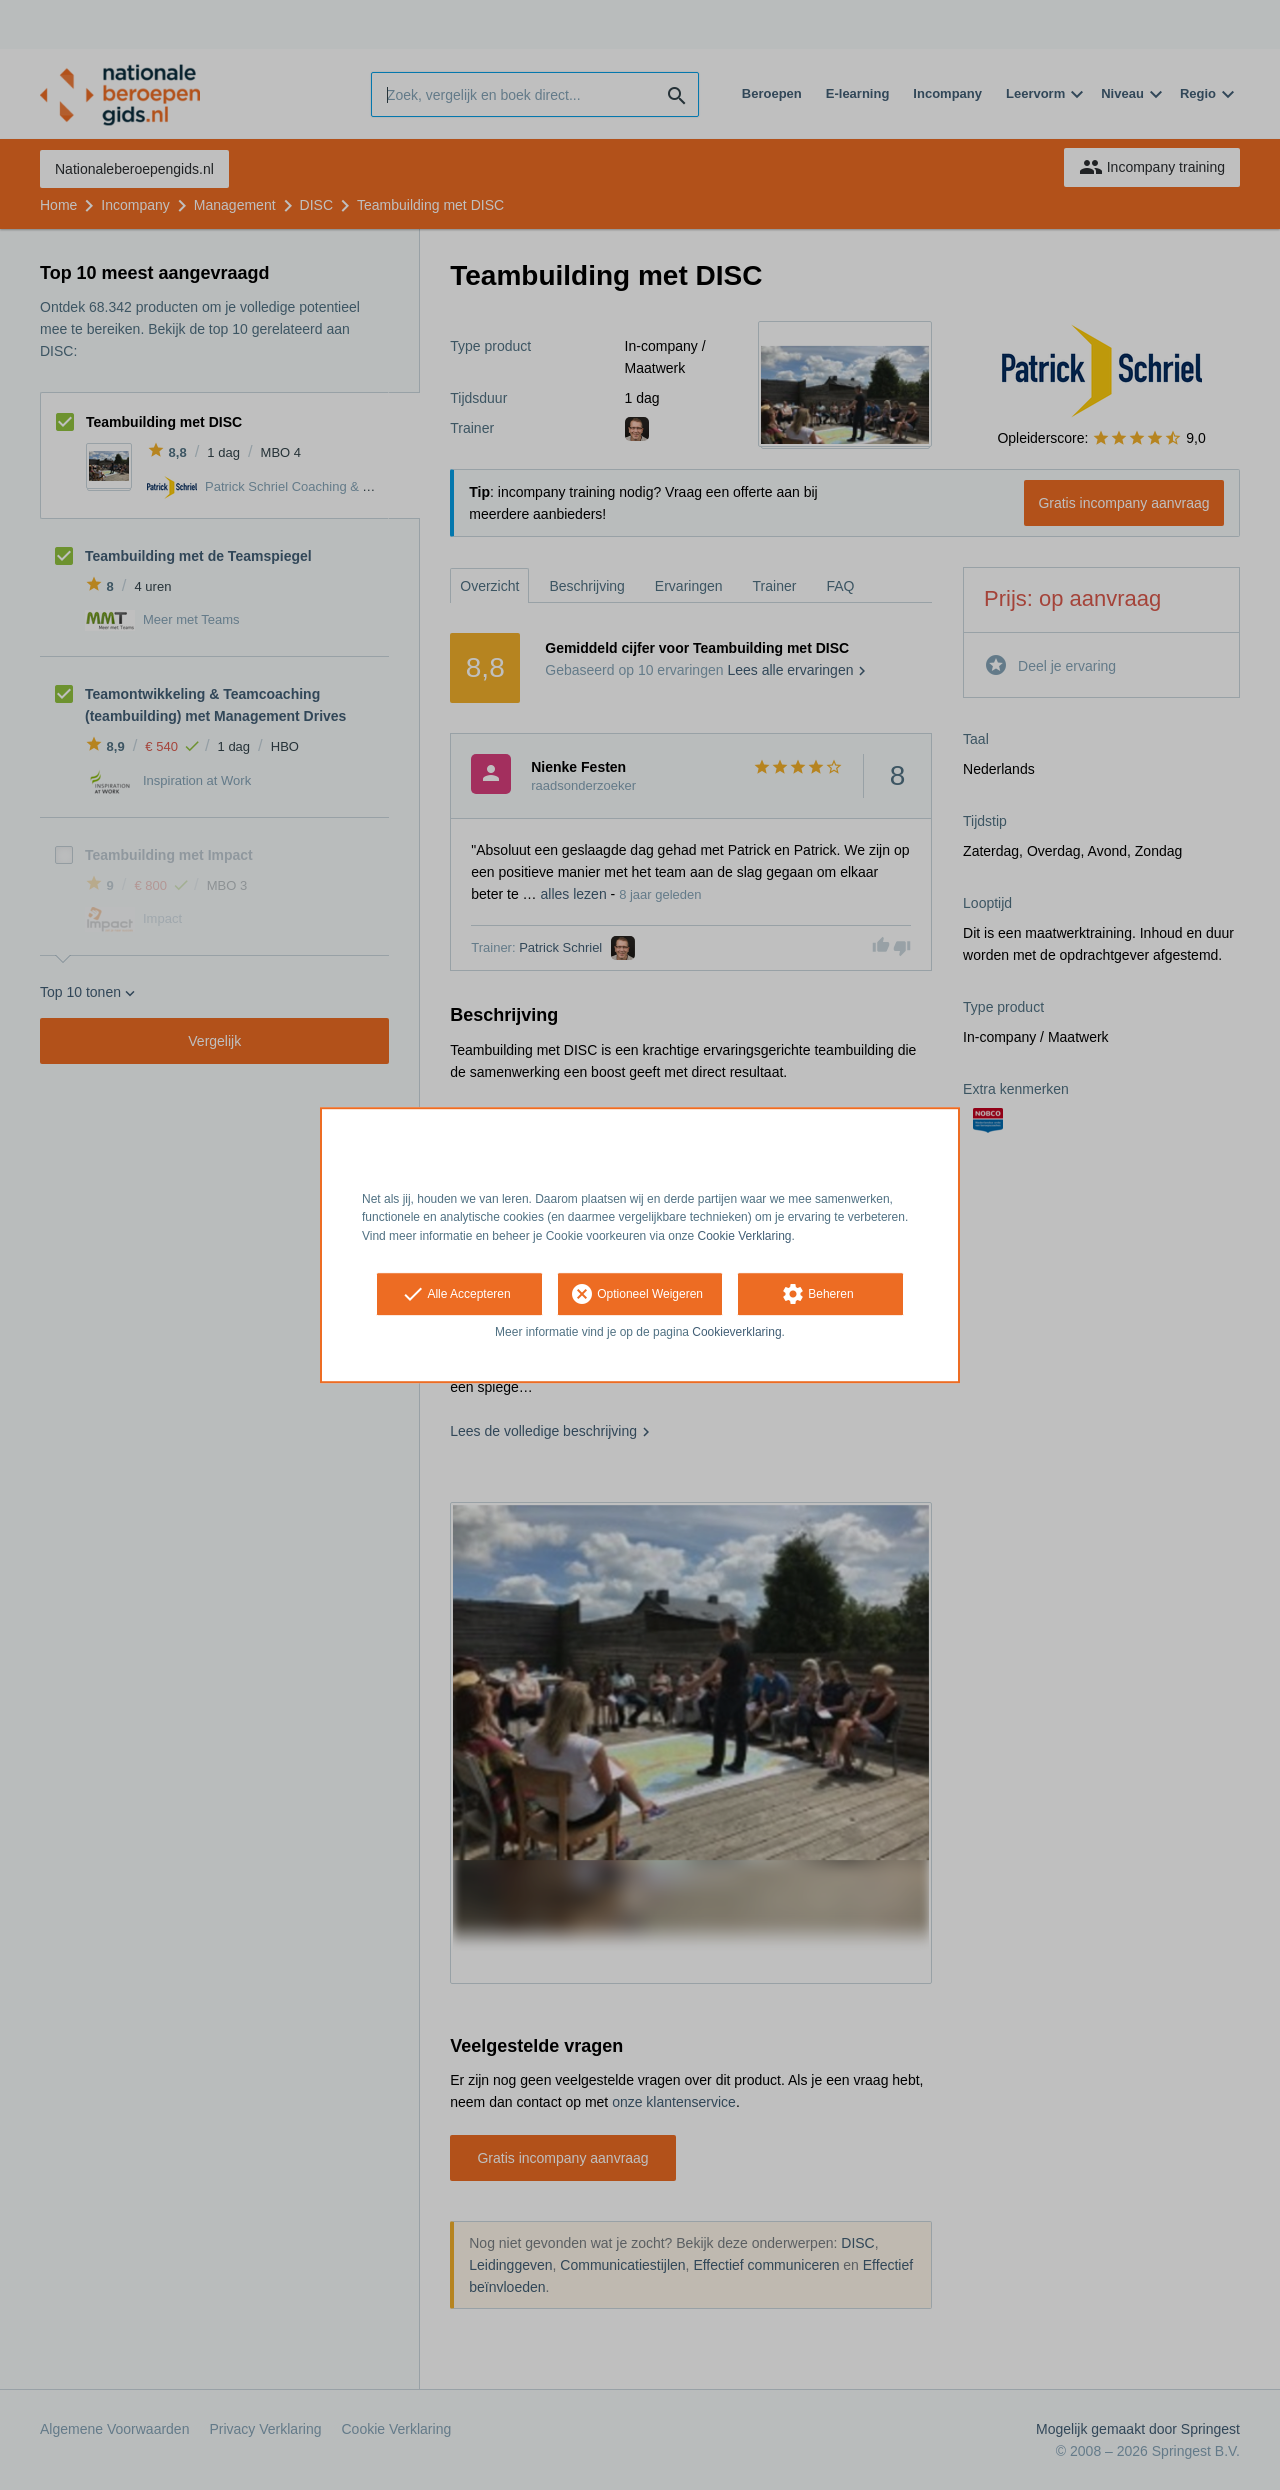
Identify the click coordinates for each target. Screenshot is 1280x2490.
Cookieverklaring (736, 1332)
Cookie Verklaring (745, 1236)
